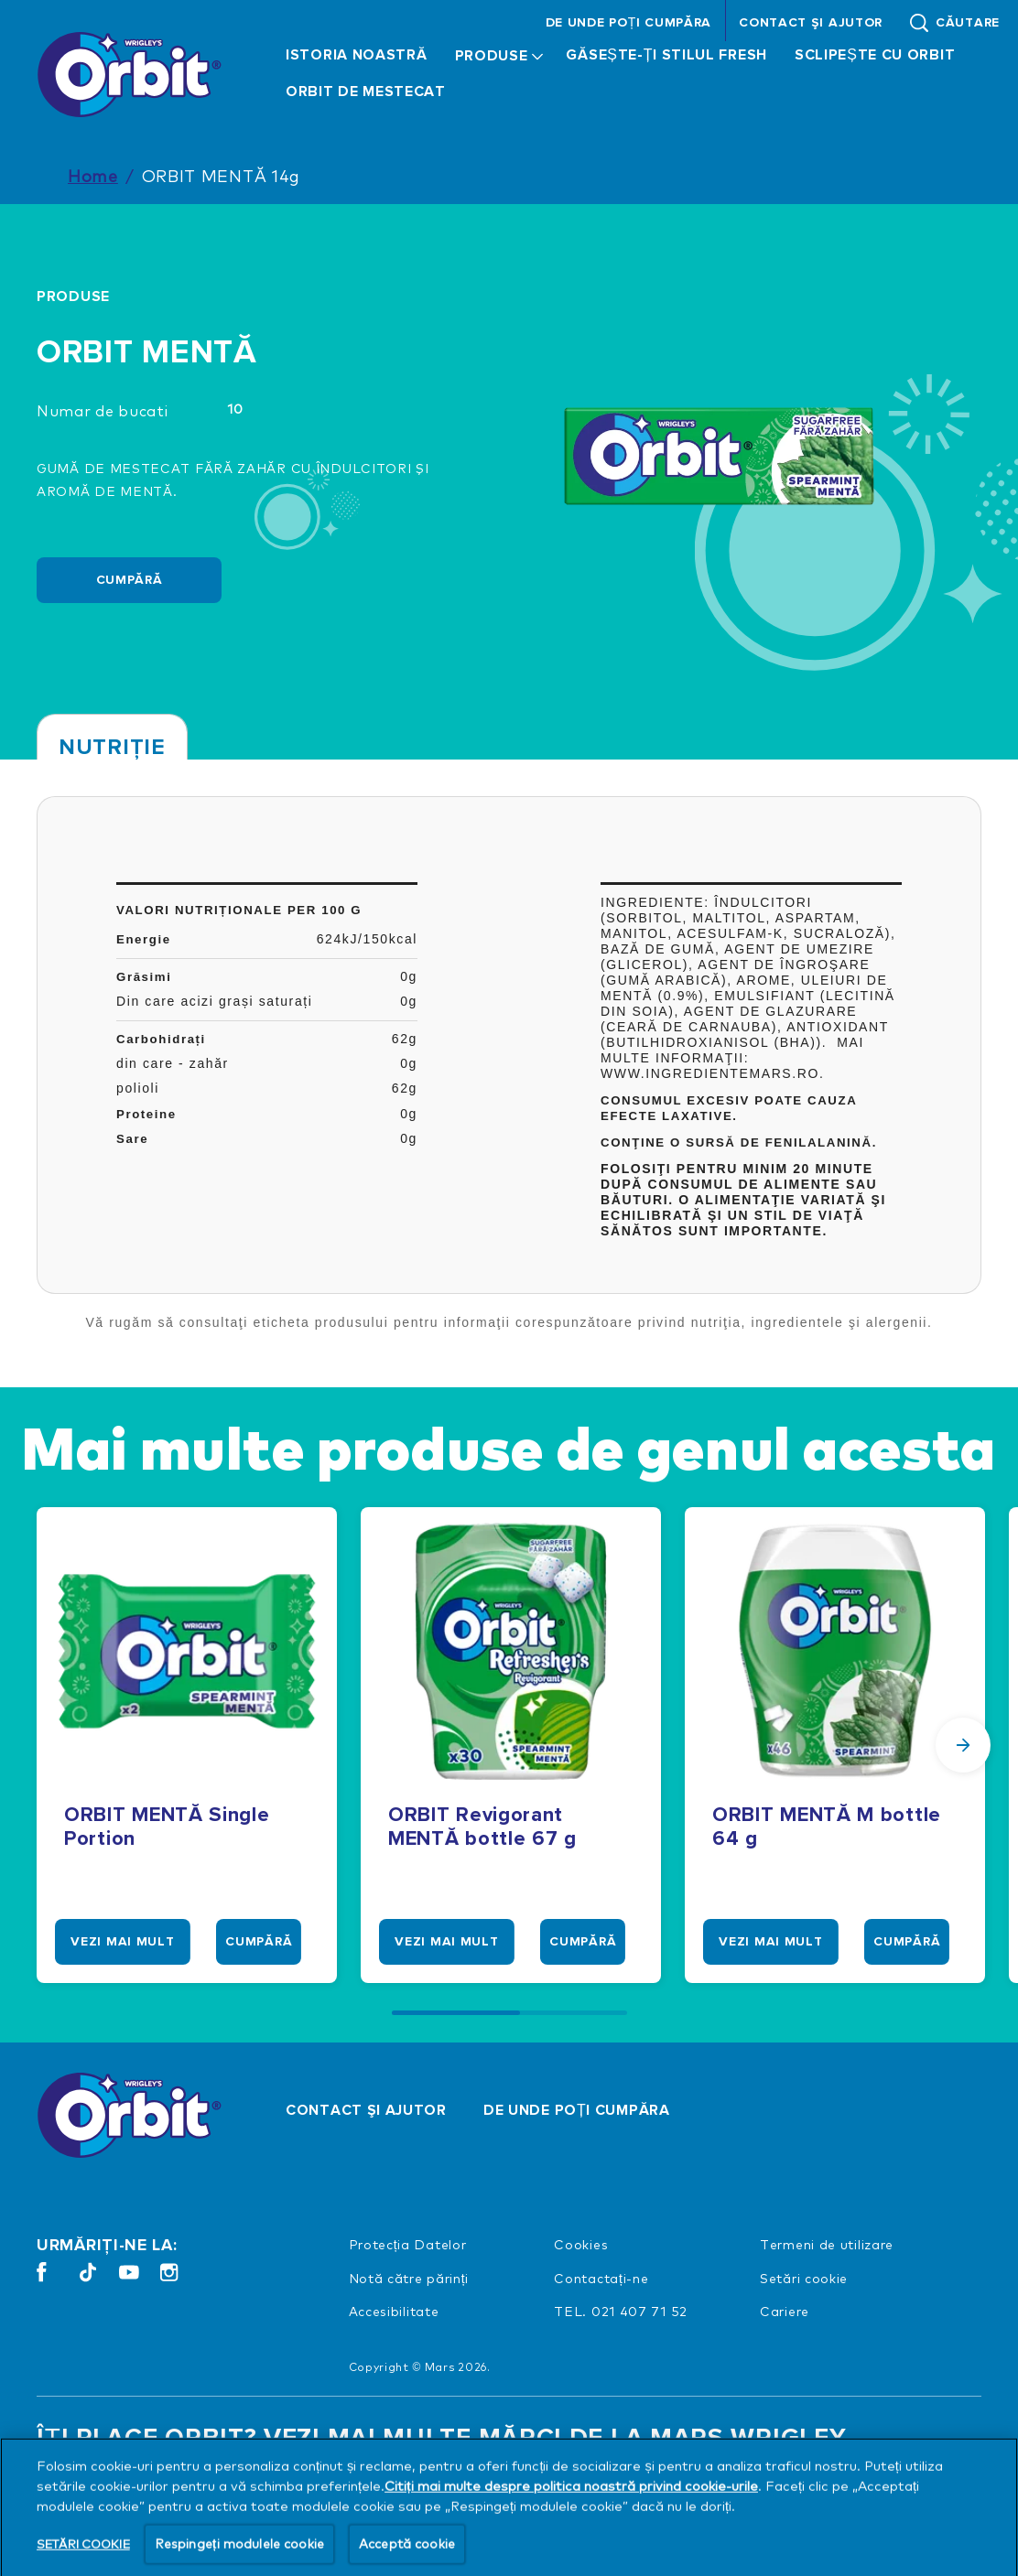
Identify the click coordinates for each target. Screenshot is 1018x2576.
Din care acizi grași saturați (214, 1001)
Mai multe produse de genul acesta (509, 1447)
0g (408, 976)
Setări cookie (804, 2278)
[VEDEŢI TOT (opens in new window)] (108, 2493)
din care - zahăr (172, 1063)
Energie (143, 939)
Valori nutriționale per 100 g (239, 910)
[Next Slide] (963, 1745)
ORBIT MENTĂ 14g (221, 175)
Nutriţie (112, 747)
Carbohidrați (161, 1039)
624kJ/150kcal (367, 939)
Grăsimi (144, 977)
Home (93, 175)
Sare (132, 1139)
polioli (137, 1088)
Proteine (146, 1114)
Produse (73, 296)
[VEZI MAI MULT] (125, 1942)
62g (404, 1038)
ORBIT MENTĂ (147, 352)
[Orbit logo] (134, 2115)
